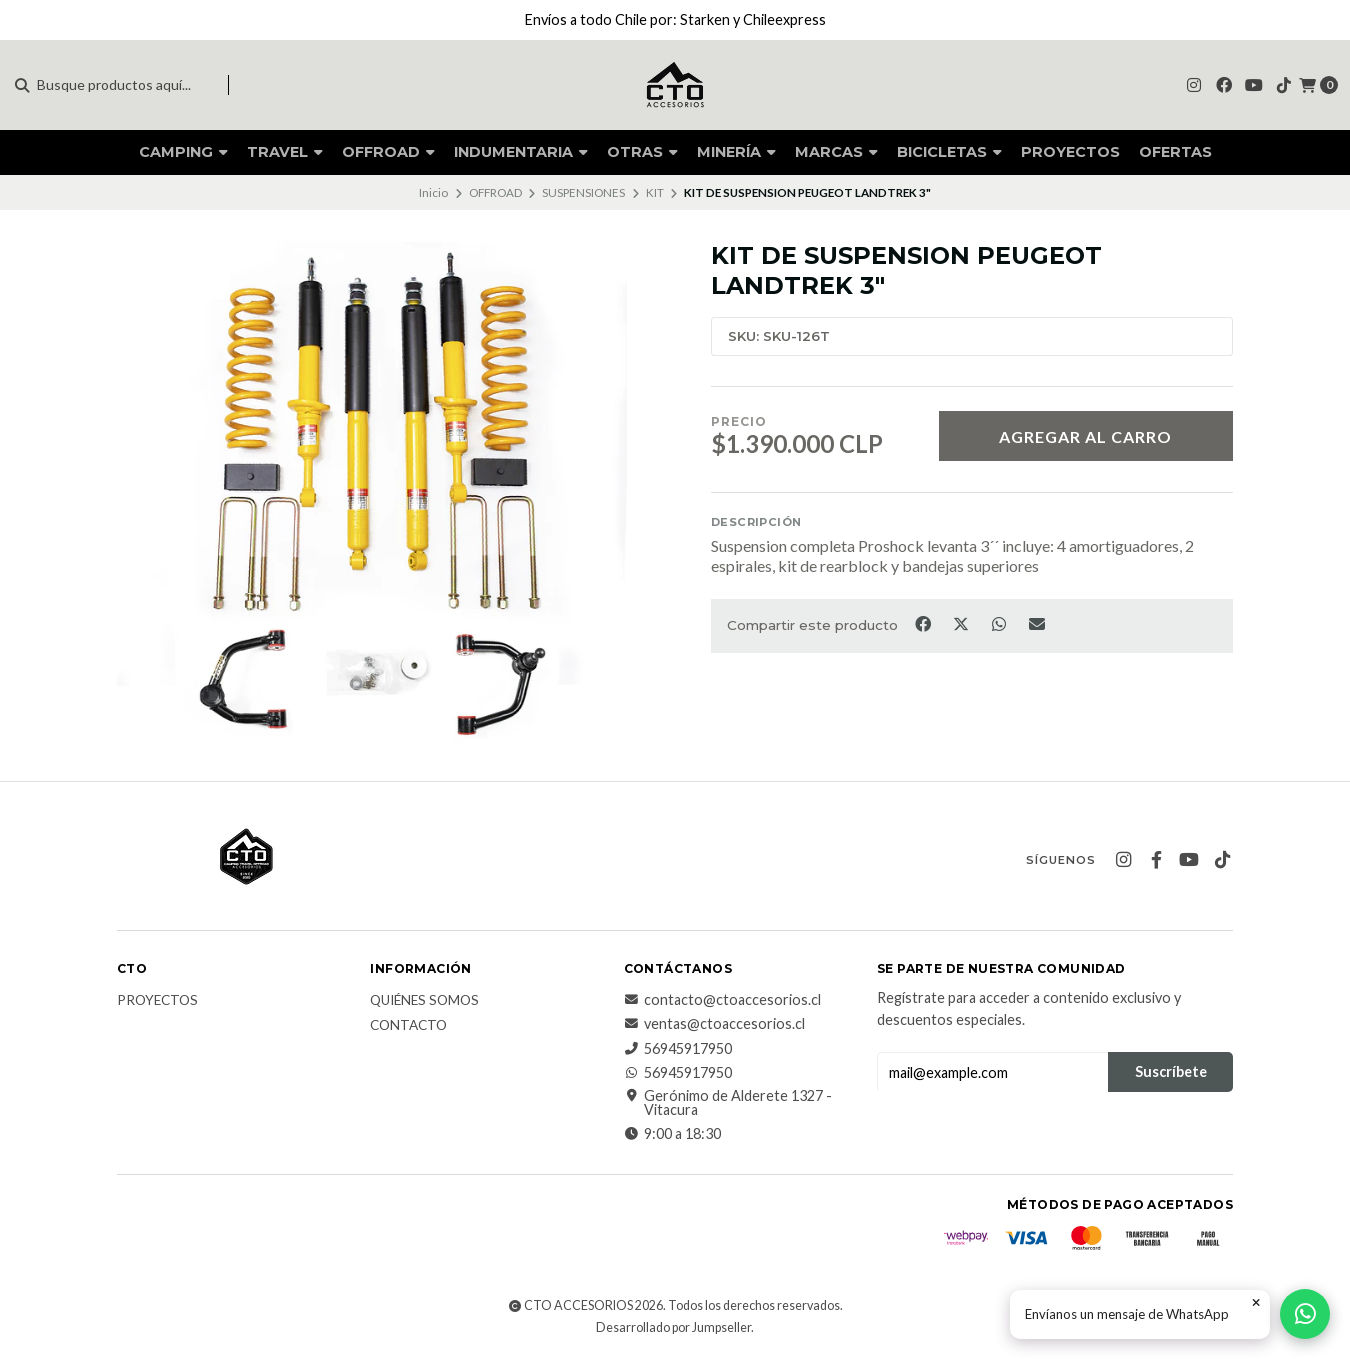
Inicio (433, 192)
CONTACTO (408, 1026)
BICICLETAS (949, 152)
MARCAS (836, 152)
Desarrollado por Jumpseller (673, 1327)
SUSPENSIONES (583, 192)
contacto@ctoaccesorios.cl (722, 1000)
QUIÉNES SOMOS (424, 1001)
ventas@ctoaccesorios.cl (714, 1024)
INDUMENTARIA (521, 152)
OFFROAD (388, 152)
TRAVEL (285, 152)
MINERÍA (736, 152)
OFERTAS (1175, 152)
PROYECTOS (1070, 152)
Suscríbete (1171, 1071)
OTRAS (642, 152)
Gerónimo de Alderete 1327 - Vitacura (728, 1103)
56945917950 (678, 1049)
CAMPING (183, 152)
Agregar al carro (1085, 436)
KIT (655, 192)
